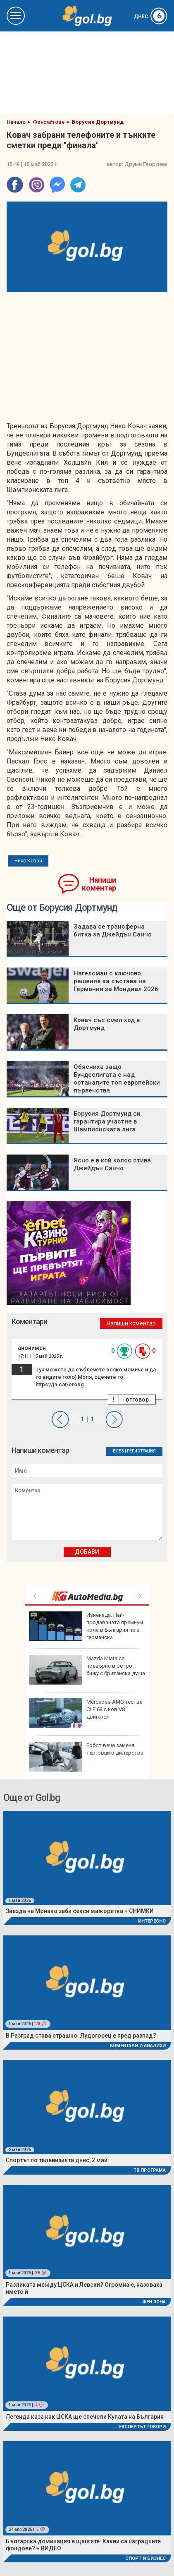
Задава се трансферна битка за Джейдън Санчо (113, 930)
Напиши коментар (99, 884)
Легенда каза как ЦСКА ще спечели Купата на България (85, 2416)
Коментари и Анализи (138, 2045)
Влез (118, 1451)
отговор (137, 1399)
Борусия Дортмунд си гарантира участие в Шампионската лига (107, 1121)
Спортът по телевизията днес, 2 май (56, 2160)
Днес (150, 16)
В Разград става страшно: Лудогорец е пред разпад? (81, 2035)
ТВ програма (149, 2170)
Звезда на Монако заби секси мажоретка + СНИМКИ (80, 1911)
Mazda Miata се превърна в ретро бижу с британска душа (87, 1670)
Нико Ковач (28, 861)
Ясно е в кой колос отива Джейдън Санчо (112, 1164)
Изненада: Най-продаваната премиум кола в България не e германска (86, 1626)
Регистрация (141, 1451)
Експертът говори (142, 2427)
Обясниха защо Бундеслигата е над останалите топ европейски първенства (117, 1078)
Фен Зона (154, 2302)
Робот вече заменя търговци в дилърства (86, 1757)
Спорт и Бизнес (145, 2558)
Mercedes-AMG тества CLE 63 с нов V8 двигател (86, 1713)
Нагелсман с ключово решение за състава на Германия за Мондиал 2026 (116, 981)
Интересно (152, 1921)
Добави (87, 1551)
